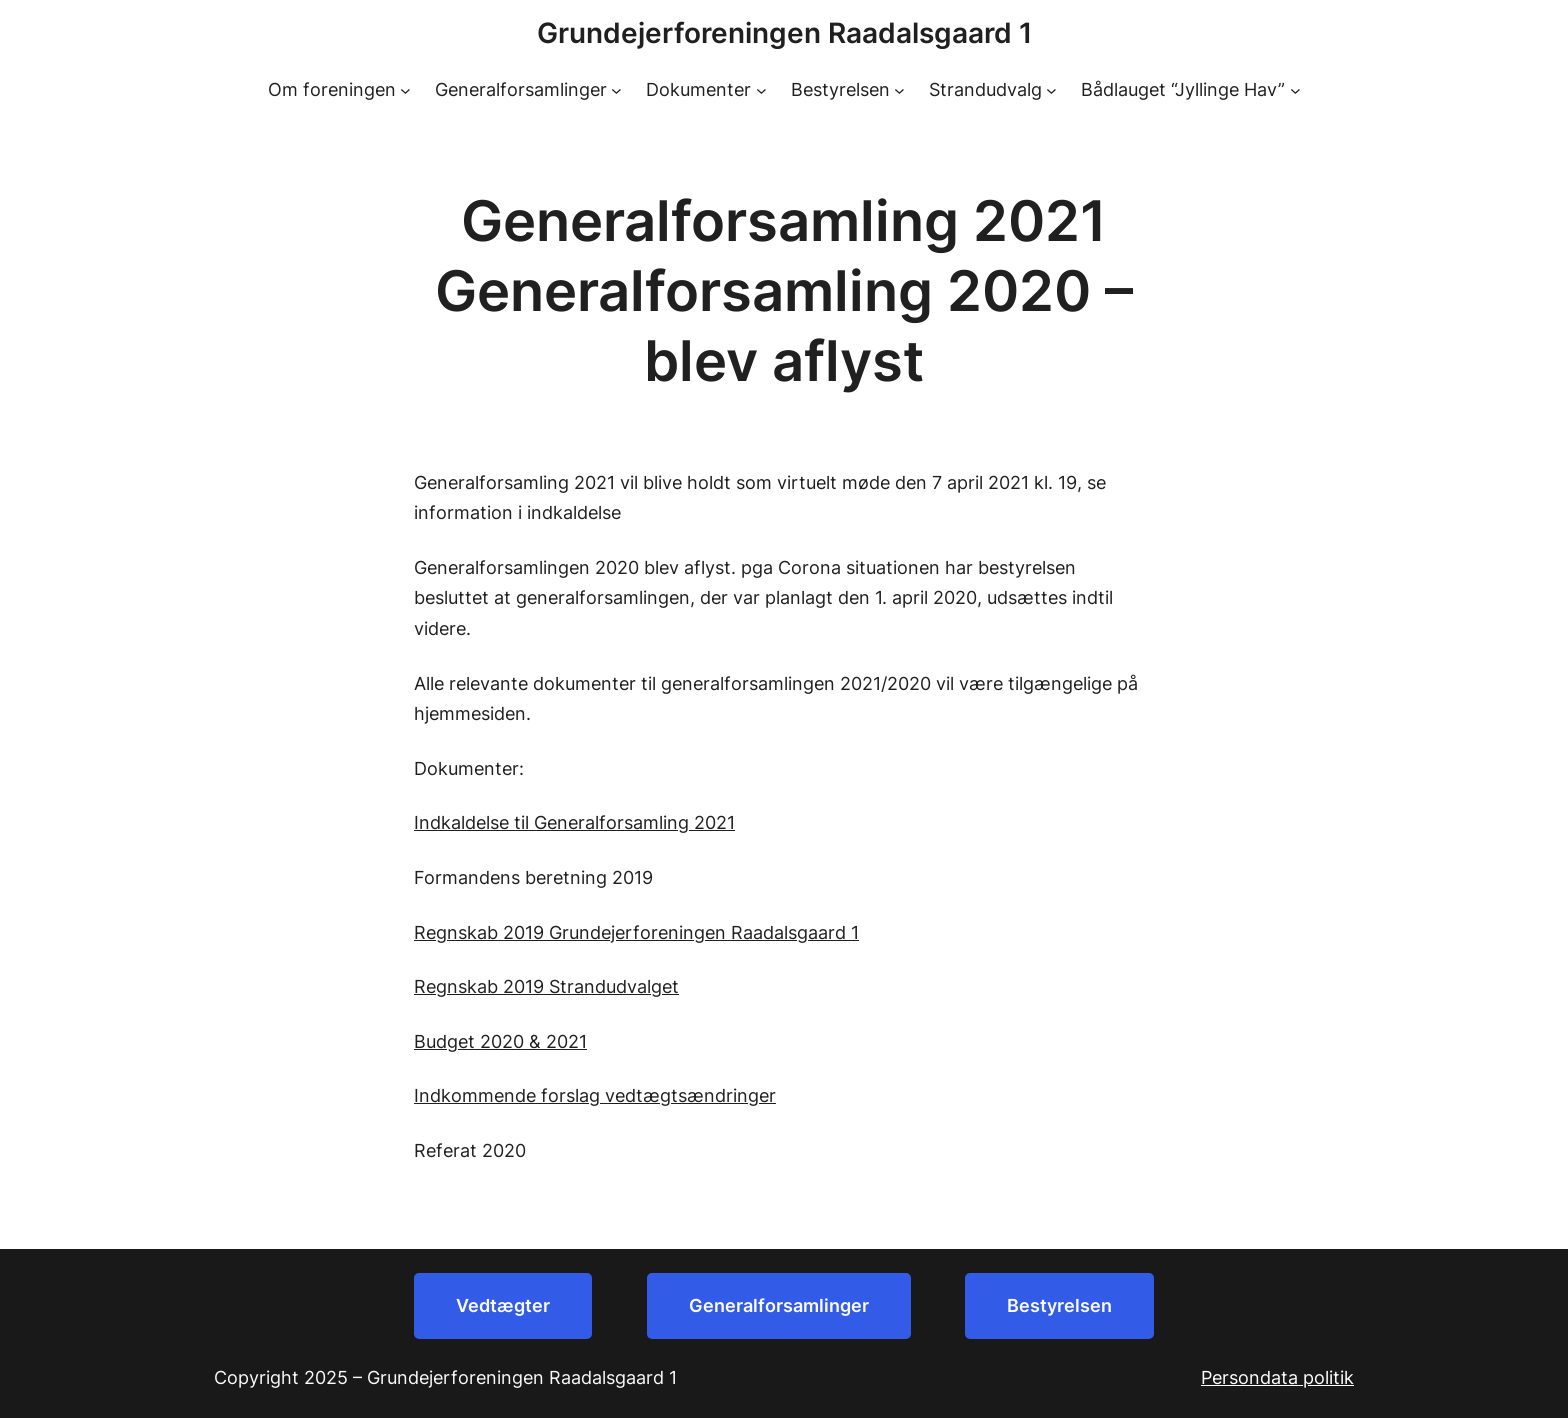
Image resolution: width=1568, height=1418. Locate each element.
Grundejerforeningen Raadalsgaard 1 (784, 33)
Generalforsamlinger (779, 1305)
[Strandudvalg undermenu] (1051, 90)
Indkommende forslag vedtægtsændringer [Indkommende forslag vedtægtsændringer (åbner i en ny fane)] (595, 1095)
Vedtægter (503, 1305)
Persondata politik (1277, 1377)
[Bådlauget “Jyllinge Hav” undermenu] (1295, 90)
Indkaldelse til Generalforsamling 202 (570, 822)
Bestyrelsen (1059, 1305)
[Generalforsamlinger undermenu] (616, 90)
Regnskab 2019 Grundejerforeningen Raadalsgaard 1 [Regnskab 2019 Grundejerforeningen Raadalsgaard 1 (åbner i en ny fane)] (636, 932)
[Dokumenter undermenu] (761, 90)
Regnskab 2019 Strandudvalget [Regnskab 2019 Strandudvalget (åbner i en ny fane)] (546, 986)
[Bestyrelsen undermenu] (899, 90)
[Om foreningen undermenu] (405, 90)
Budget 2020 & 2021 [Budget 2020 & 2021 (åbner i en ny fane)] (500, 1041)
